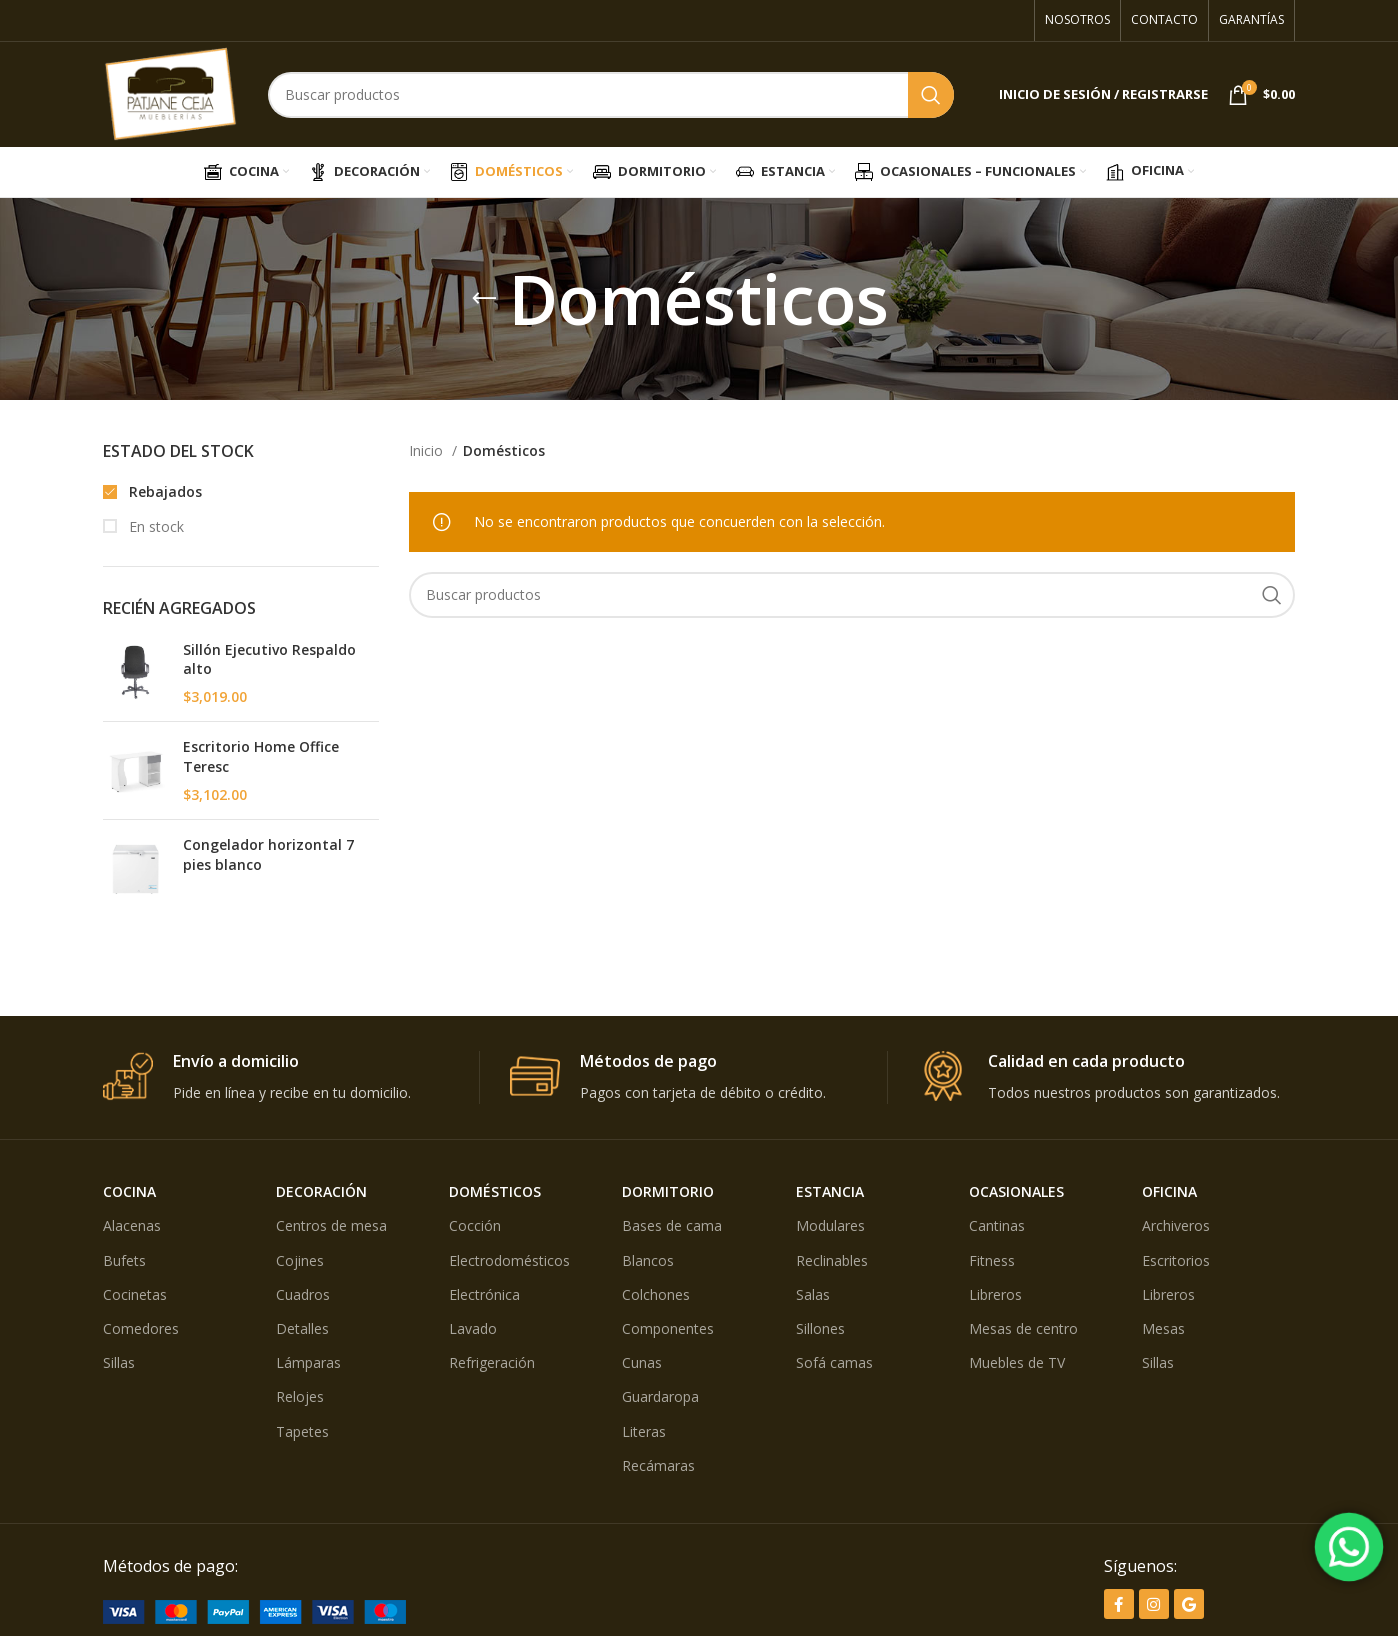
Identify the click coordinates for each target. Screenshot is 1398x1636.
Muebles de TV (1017, 1362)
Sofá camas (834, 1362)
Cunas (642, 1362)
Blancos (648, 1260)
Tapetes (302, 1431)
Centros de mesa (331, 1225)
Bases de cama (672, 1225)
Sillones (820, 1328)
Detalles (302, 1328)
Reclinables (832, 1260)
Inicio (428, 450)
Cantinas (997, 1225)
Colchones (656, 1294)
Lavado (473, 1328)
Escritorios (1176, 1260)
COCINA (129, 1191)
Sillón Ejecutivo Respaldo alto (269, 659)
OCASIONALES (1016, 1191)
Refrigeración (492, 1362)
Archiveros (1176, 1225)
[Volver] (484, 299)
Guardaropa (660, 1396)
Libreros (995, 1294)
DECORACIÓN (321, 1191)
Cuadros (303, 1294)
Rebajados (163, 491)
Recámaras (658, 1465)
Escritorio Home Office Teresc (261, 756)
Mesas (1163, 1328)
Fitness (992, 1260)
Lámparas (308, 1362)
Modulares (830, 1225)
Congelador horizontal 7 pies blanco (268, 854)
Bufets (124, 1260)
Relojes (300, 1396)
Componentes (668, 1328)
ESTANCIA (830, 1191)
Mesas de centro (1023, 1328)
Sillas (119, 1362)
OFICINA (1169, 1191)
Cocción (475, 1225)
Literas (644, 1431)
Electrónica (484, 1294)
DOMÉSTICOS (495, 1191)
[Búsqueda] (611, 95)
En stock (154, 526)
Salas (813, 1294)
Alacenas (132, 1225)
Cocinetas (135, 1294)
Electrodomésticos (509, 1260)
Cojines (300, 1260)
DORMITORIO (668, 1191)
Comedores (141, 1328)
